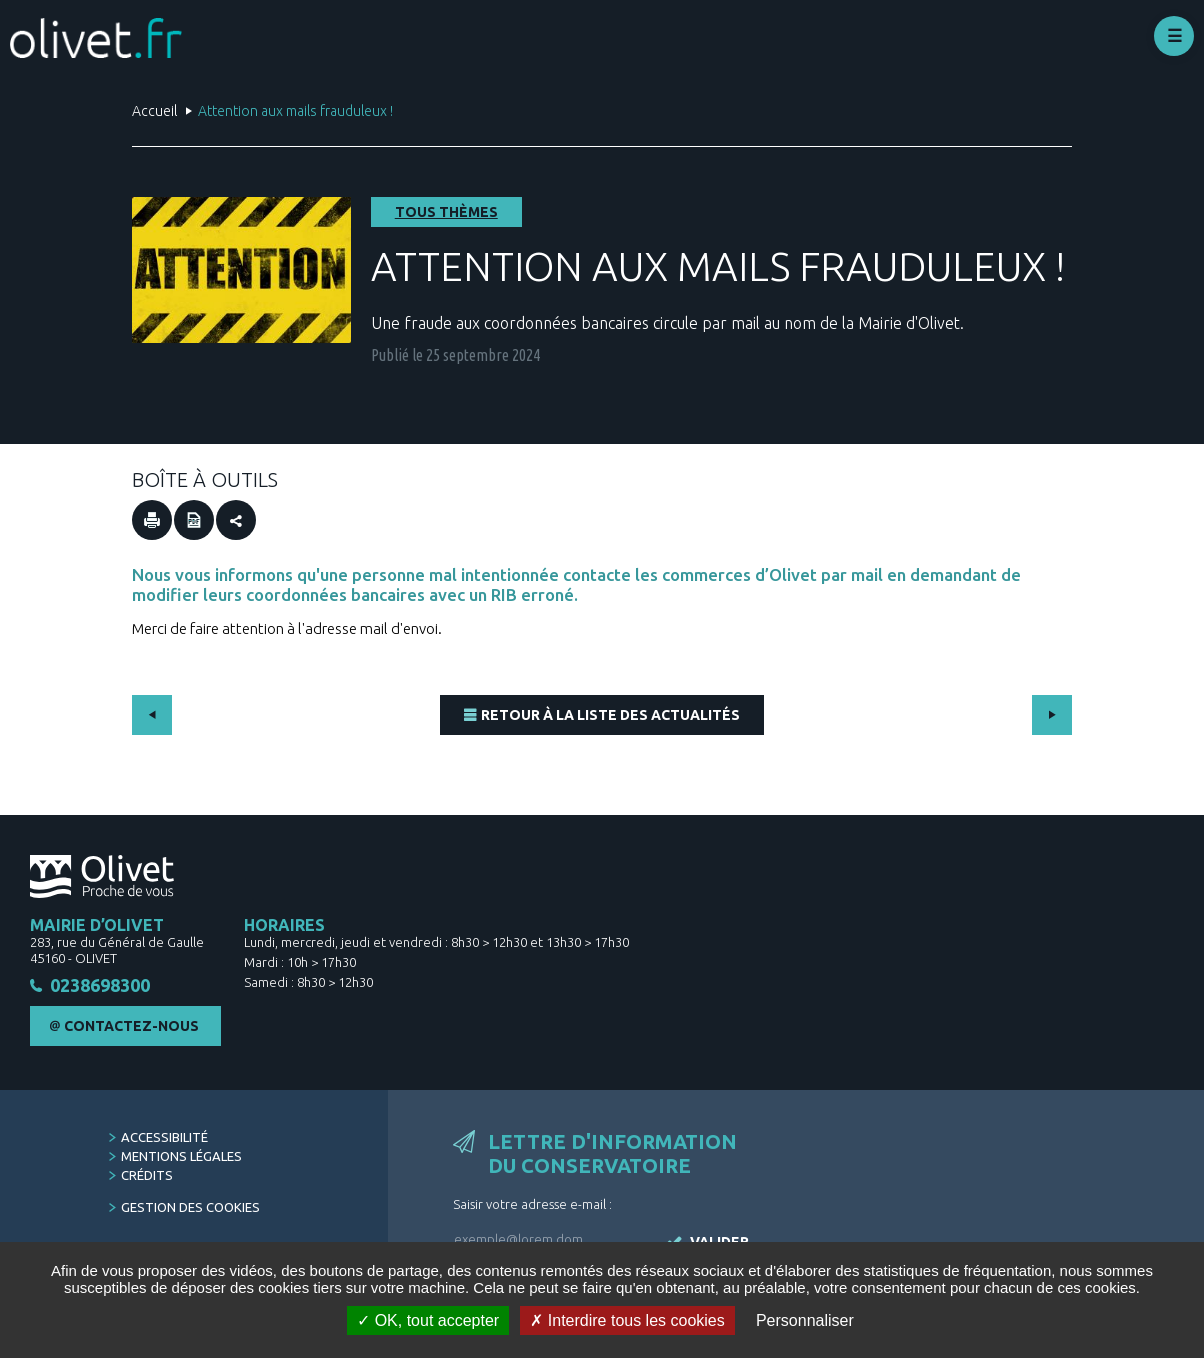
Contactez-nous (131, 1027)
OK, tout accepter (428, 1320)
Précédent (152, 715)
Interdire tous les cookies (627, 1320)
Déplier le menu (1174, 36)
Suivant (1052, 715)
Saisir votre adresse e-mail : (532, 1205)
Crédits (147, 1176)
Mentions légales (181, 1157)
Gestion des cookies (190, 1208)
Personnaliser (805, 1320)
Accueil (154, 111)
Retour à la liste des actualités (610, 715)
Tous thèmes (446, 212)
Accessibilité (164, 1138)
